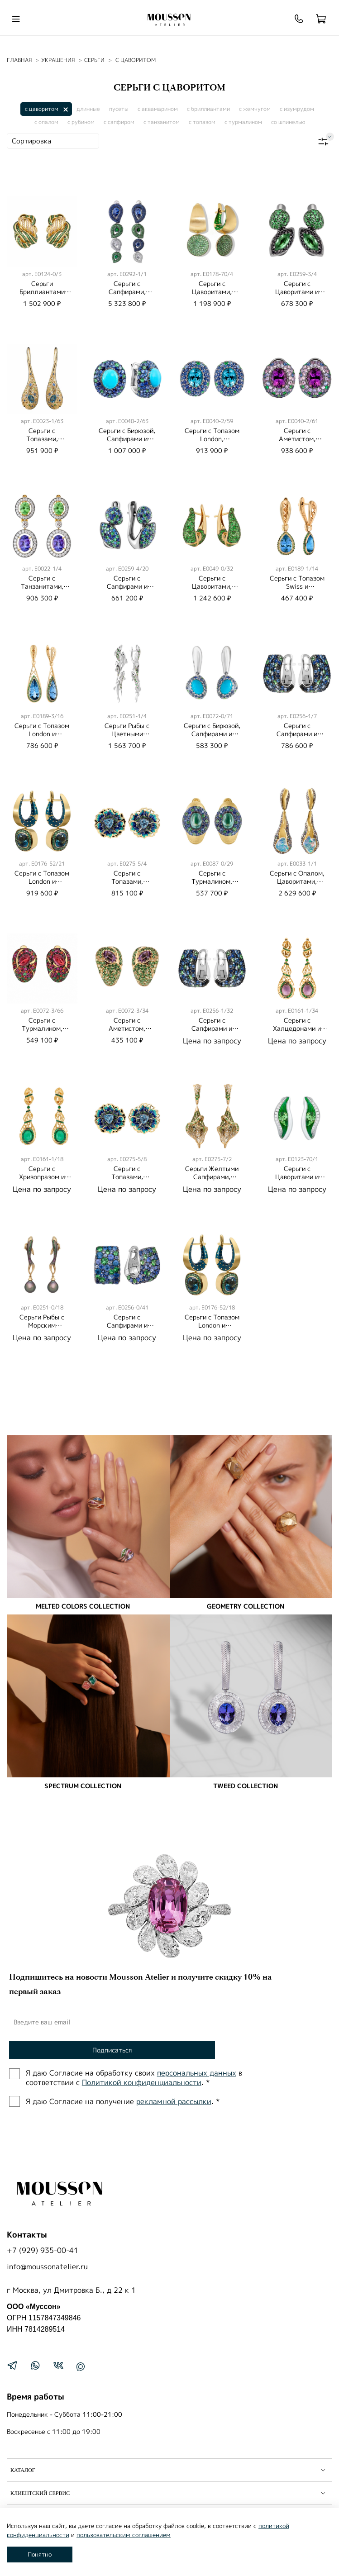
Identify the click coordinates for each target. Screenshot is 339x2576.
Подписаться (112, 2050)
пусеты (119, 109)
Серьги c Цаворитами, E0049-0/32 (212, 586)
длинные (88, 109)
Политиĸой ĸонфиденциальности (141, 2082)
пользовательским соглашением (123, 2535)
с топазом (202, 122)
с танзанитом (161, 122)
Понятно (40, 2554)
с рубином (81, 122)
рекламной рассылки (173, 2101)
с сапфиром (119, 122)
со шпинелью (288, 122)
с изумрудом (297, 109)
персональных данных (196, 2073)
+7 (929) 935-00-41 (42, 2250)
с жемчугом (255, 109)
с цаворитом (41, 109)
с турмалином (243, 122)
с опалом (46, 122)
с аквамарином (158, 109)
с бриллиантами (208, 109)
